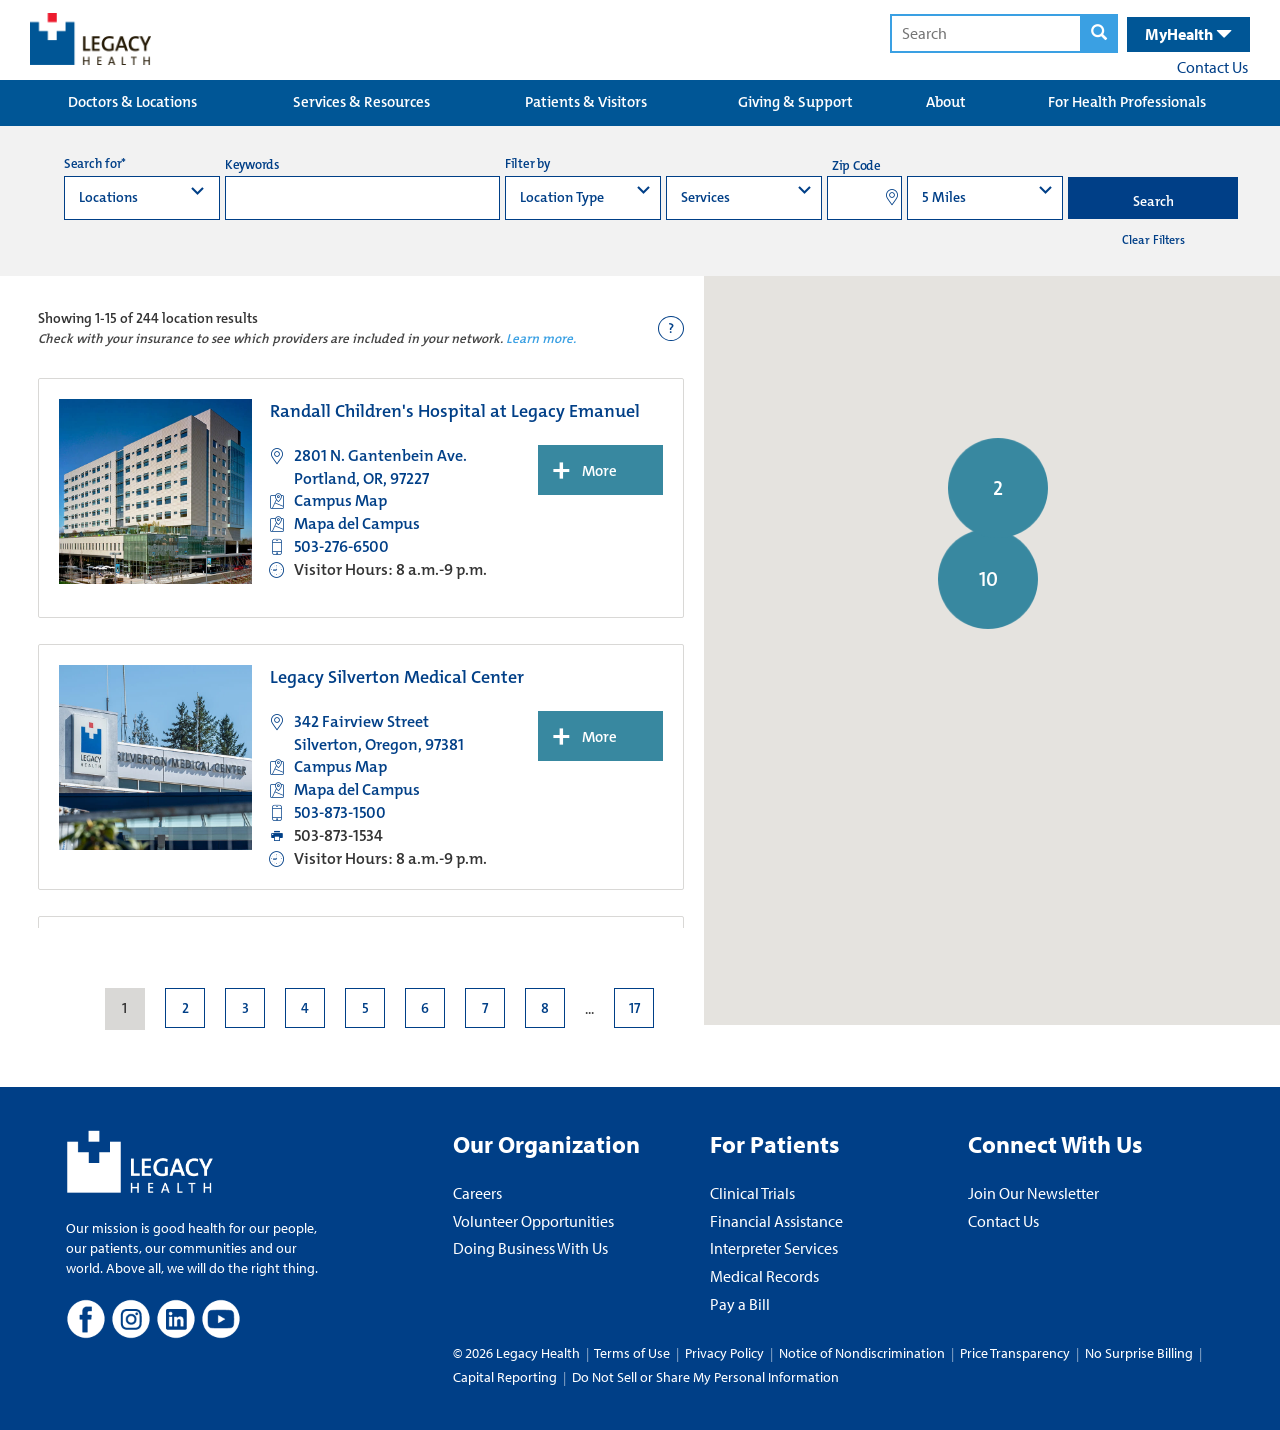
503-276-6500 (341, 546)
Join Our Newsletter (1033, 1193)
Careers (477, 1193)
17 (633, 1008)
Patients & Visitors (586, 102)
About (946, 102)
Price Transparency (1015, 1353)
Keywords (252, 164)
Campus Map (340, 500)
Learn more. (541, 338)
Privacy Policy (724, 1353)
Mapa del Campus (357, 523)
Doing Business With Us (530, 1248)
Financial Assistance (776, 1221)
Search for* (95, 163)
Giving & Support (795, 102)
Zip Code (856, 165)
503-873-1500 (340, 812)
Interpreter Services (774, 1248)
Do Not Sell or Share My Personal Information (705, 1377)
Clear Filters (1153, 240)
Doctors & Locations (132, 102)
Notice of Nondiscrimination (862, 1353)
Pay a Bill (740, 1304)
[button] (923, 817)
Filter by (527, 163)
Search (1153, 201)
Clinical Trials (752, 1193)
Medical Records (764, 1276)
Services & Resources (361, 102)
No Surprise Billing (1139, 1353)
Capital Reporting (505, 1377)
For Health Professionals (1127, 102)
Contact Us (1212, 67)
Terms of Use (633, 1353)
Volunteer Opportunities (533, 1221)
